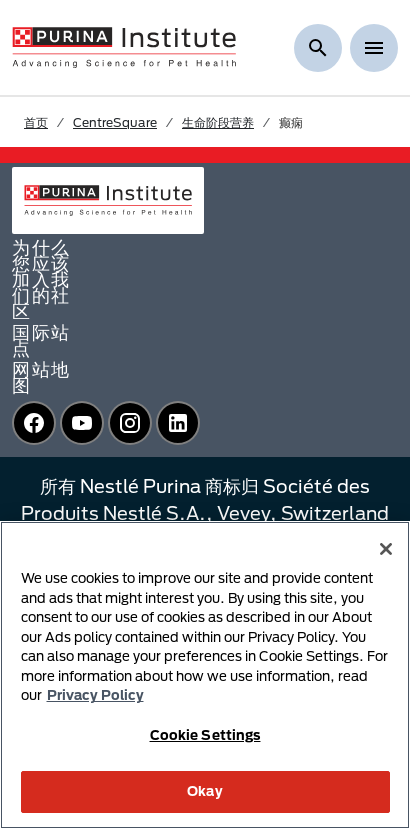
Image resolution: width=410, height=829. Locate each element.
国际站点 (41, 340)
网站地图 (41, 377)
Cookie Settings (205, 735)
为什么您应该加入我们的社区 (41, 279)
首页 (36, 122)
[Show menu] (374, 48)
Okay (205, 791)
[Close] (386, 549)
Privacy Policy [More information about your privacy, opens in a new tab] (95, 695)
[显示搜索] (318, 48)
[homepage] (124, 46)
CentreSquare (115, 122)
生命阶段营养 (218, 122)
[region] (205, 675)
